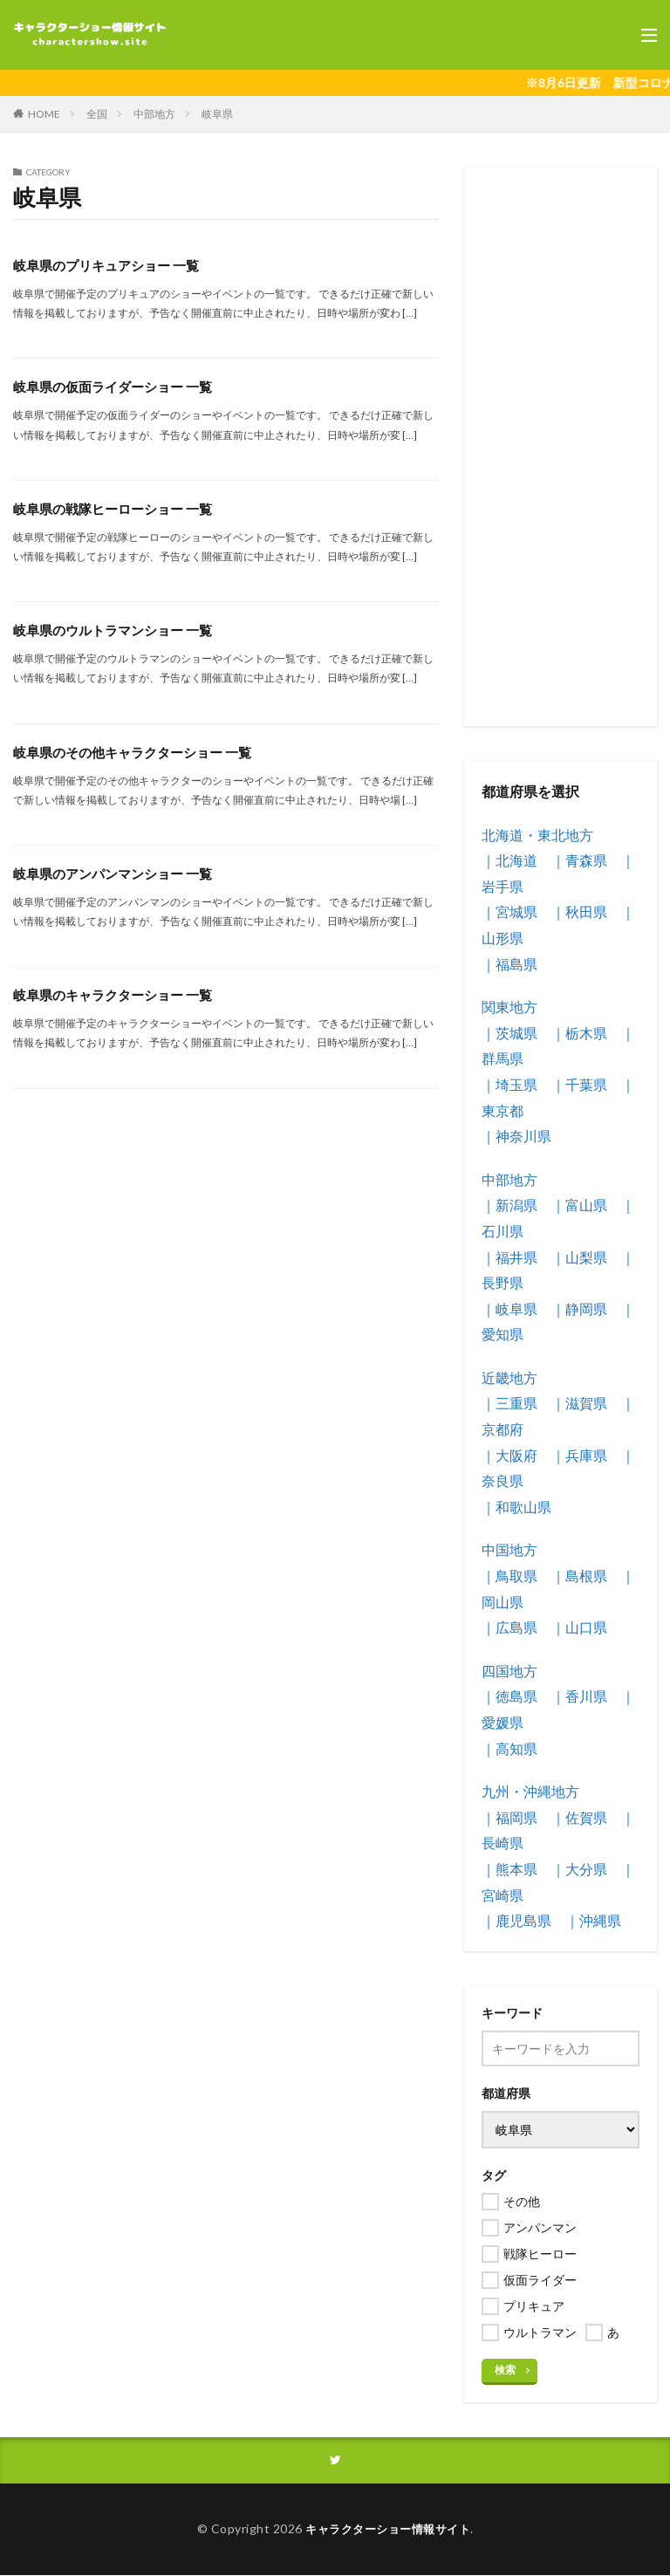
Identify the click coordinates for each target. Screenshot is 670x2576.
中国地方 (509, 1549)
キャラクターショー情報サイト (387, 2530)
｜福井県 (509, 1257)
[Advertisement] (560, 447)
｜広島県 (509, 1627)
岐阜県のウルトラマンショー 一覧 (119, 629)
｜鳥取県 (509, 1575)
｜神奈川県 (516, 1135)
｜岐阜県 (509, 1308)
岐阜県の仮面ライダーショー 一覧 (119, 386)
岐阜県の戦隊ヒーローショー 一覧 (119, 508)
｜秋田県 (579, 911)
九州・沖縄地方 (530, 1791)
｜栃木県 (579, 1032)
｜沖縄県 (593, 1920)
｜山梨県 (579, 1257)
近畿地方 (509, 1377)
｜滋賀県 (579, 1402)
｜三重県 (509, 1402)
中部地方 (154, 113)
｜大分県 (579, 1868)
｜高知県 (509, 1748)
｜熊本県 (509, 1868)
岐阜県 (217, 113)
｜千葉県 (579, 1084)
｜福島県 (509, 964)
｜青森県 (579, 860)
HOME (44, 113)
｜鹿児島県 (516, 1920)
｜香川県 (579, 1696)
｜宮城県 (509, 911)
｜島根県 (579, 1575)
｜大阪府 (509, 1455)
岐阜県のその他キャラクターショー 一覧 (140, 751)
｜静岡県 (579, 1308)
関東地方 (509, 1006)
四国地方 (509, 1670)
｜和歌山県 (516, 1506)
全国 (96, 113)
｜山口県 (579, 1627)
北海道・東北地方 (537, 834)
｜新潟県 (509, 1204)
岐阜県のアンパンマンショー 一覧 (119, 873)
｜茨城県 (509, 1032)
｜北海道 (509, 860)
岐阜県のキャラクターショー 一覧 (119, 994)
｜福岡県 (509, 1817)
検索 (505, 2369)
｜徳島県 (509, 1696)
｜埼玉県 (509, 1084)
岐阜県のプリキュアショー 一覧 (112, 265)
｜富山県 (579, 1204)
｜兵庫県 (579, 1455)
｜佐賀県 (579, 1817)
